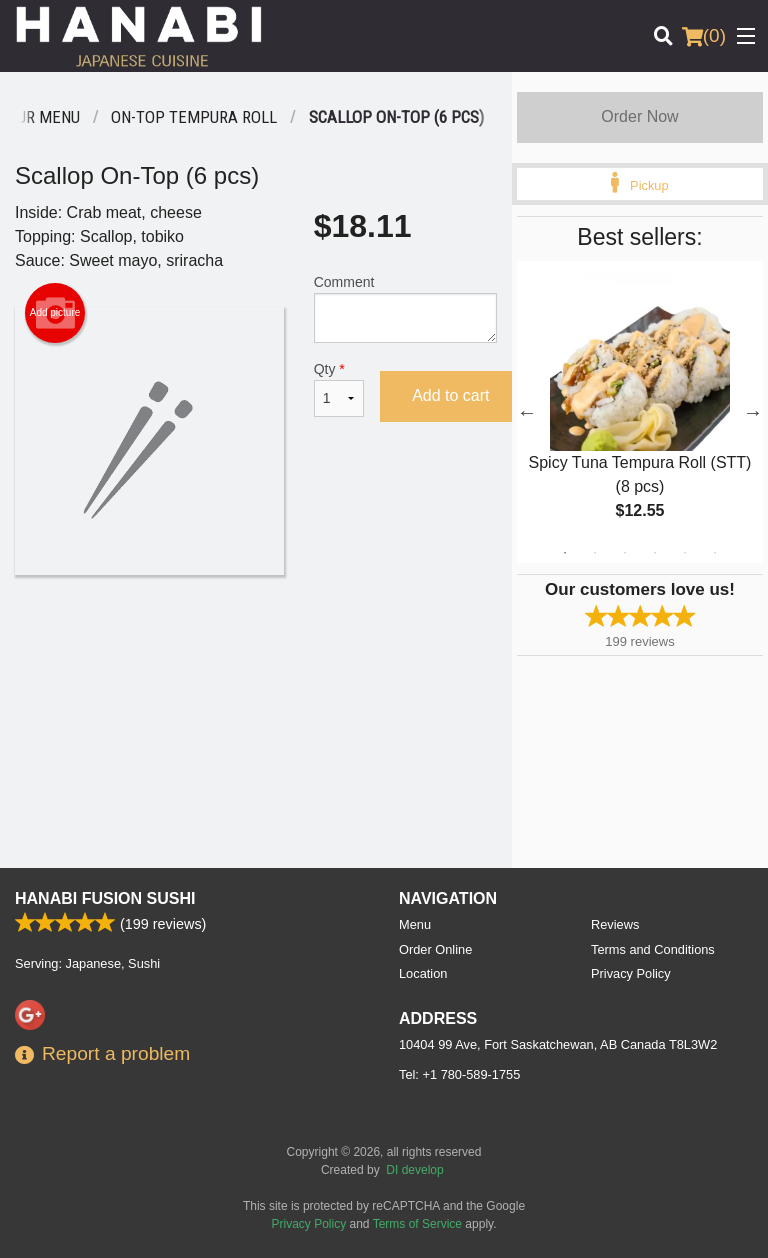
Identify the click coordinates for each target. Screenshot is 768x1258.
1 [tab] (565, 553)
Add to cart (450, 395)
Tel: (459, 1074)
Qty (339, 389)
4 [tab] (655, 553)
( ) (704, 36)
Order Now (639, 116)
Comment (405, 308)
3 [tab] (625, 553)
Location (423, 973)
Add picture (55, 313)
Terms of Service (417, 1224)
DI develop (414, 1170)
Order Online (435, 949)
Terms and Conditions (653, 949)
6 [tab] (715, 553)
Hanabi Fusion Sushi (105, 898)
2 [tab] (595, 553)
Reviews (615, 924)
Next (753, 412)
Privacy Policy (631, 973)
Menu (415, 924)
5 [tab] (685, 553)
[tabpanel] (640, 412)
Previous (527, 412)
